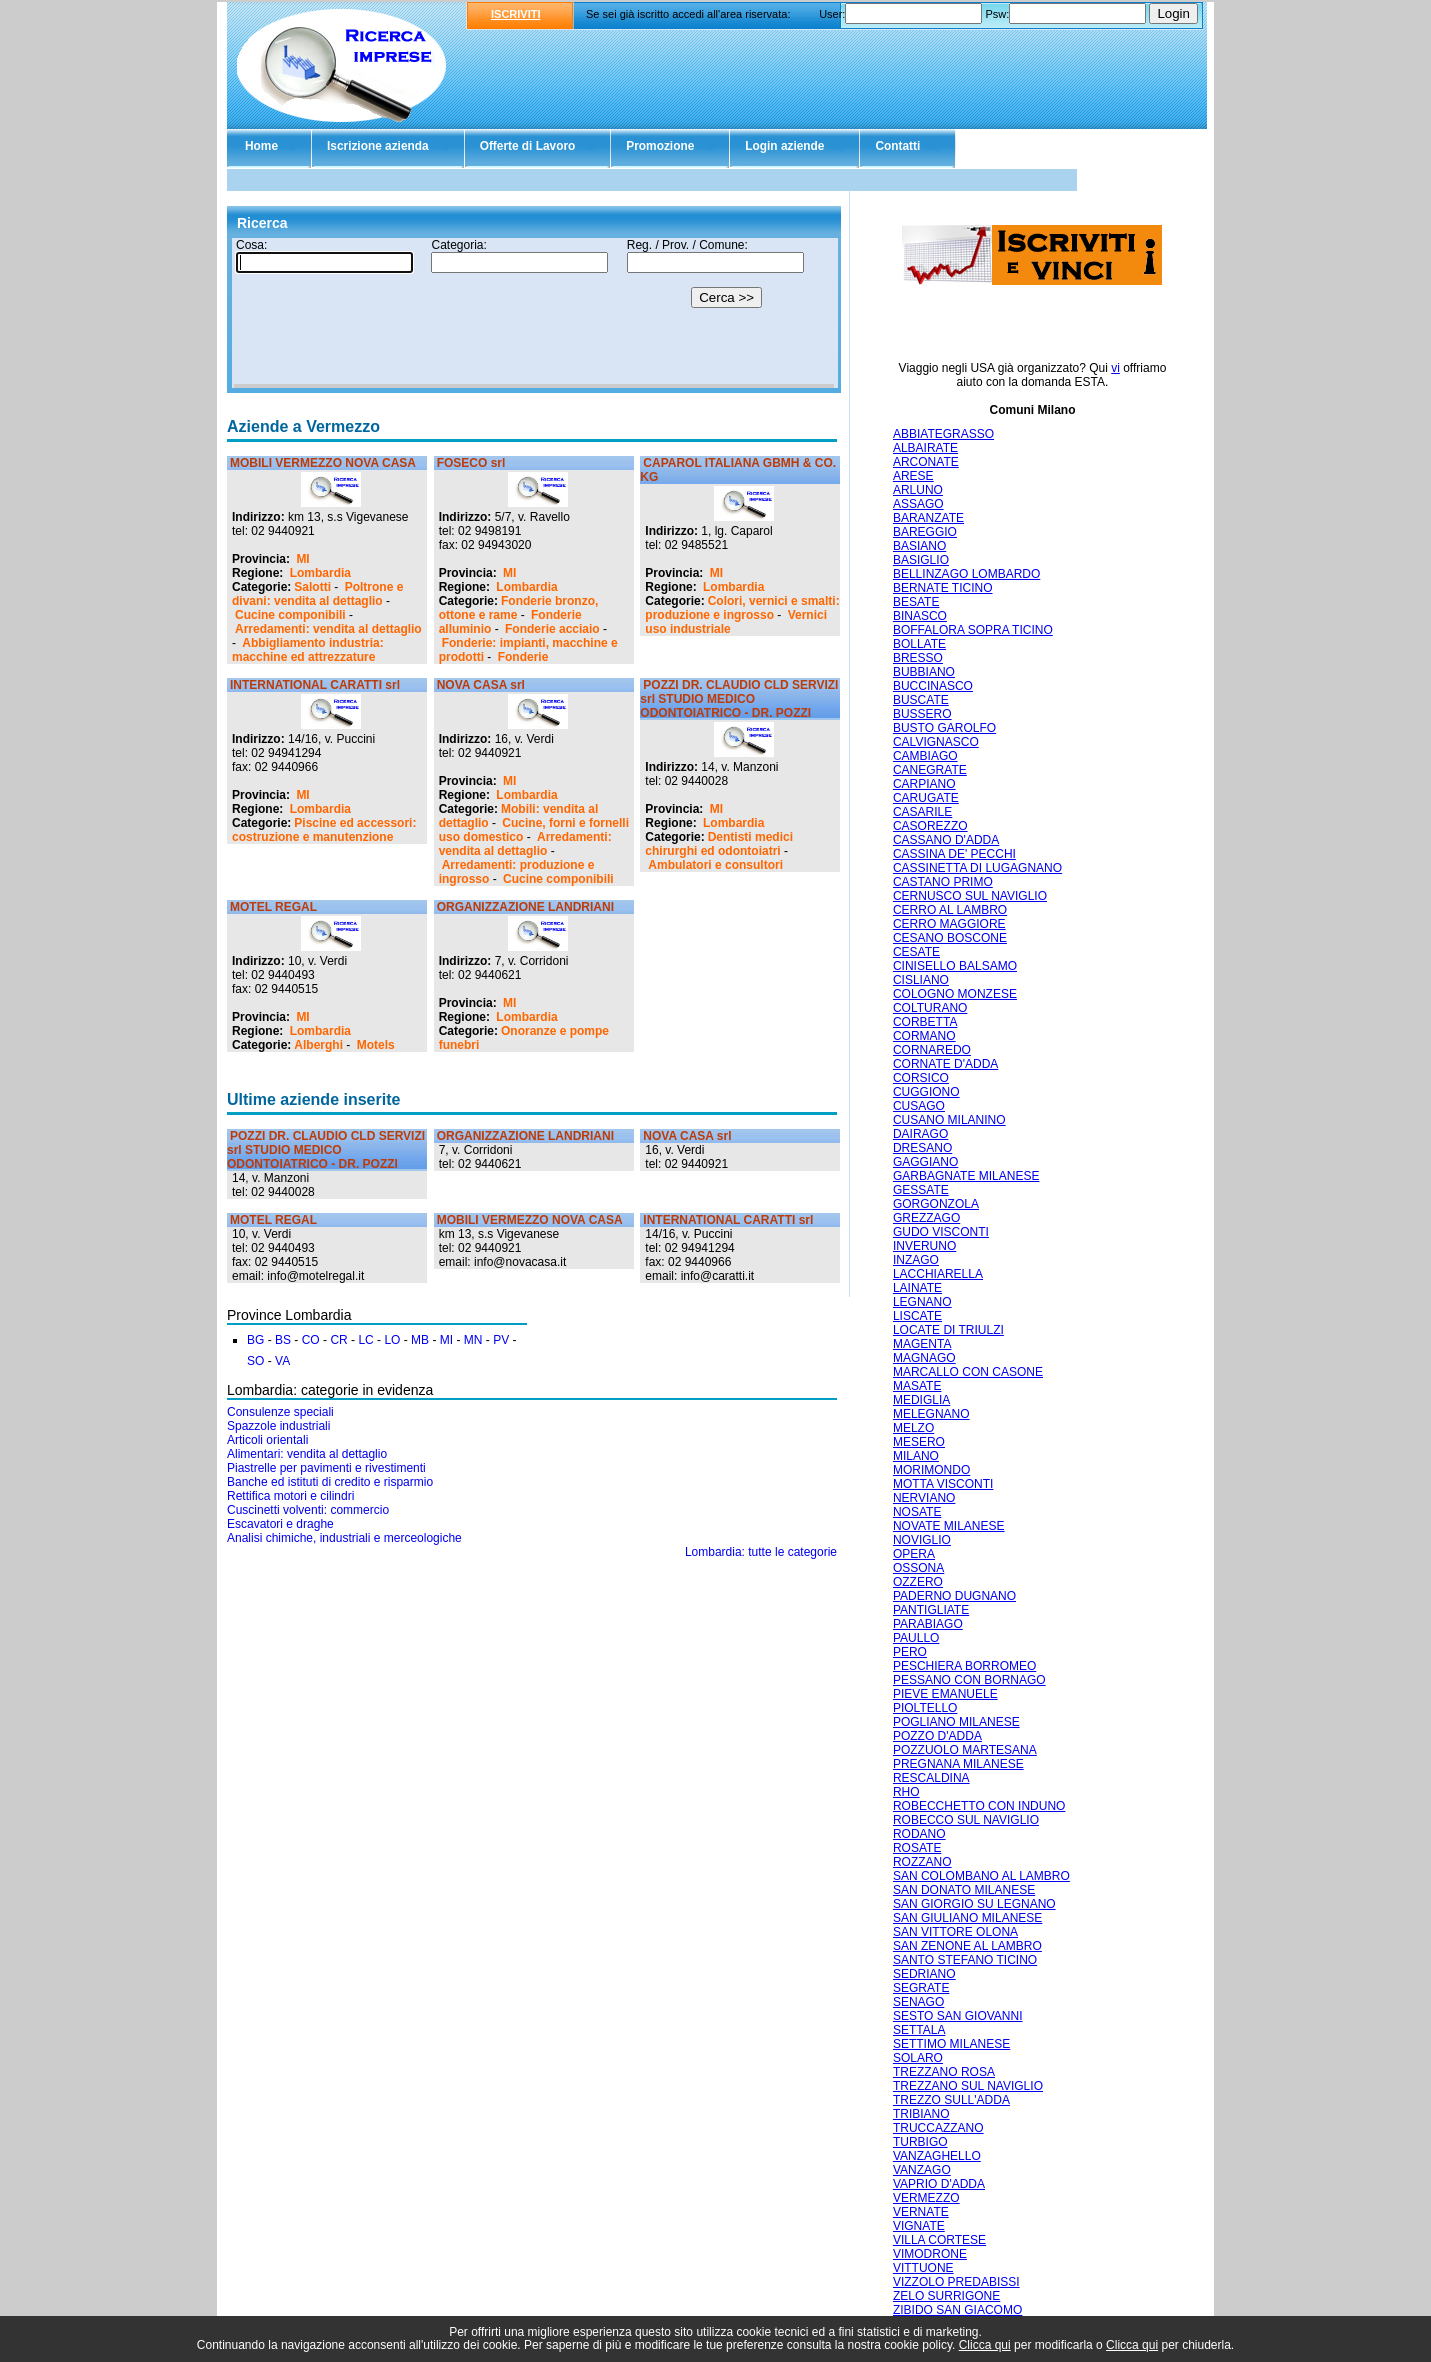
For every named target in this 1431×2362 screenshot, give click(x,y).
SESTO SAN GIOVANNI (958, 2016)
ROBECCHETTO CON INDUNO (979, 1806)
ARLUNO (918, 490)
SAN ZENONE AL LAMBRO (967, 1946)
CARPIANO (924, 784)
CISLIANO (921, 980)
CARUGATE (926, 798)
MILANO (916, 1456)
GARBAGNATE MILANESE (966, 1176)
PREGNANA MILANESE (958, 1764)
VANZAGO (922, 2170)
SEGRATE (921, 1988)
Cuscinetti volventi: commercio (308, 1510)
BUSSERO (922, 714)
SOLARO (918, 2058)
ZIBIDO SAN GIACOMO (957, 2310)
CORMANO (924, 1036)
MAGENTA (922, 1344)
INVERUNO (924, 1246)
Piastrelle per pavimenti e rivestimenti (326, 1468)
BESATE (916, 602)
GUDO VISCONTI (941, 1232)
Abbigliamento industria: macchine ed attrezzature (308, 650)
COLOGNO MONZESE (955, 994)
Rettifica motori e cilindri (290, 1496)
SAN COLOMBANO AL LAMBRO (981, 1876)
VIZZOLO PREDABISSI (956, 2282)
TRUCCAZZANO (938, 2128)
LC (365, 1340)
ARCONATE (926, 462)
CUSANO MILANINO (949, 1120)
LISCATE (917, 1316)
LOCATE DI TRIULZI (948, 1330)
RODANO (919, 1834)
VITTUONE (923, 2268)
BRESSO (918, 658)
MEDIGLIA (921, 1400)
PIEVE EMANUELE (945, 1694)
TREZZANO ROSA (944, 2072)
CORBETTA (925, 1022)
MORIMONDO (931, 1470)
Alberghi (318, 1045)
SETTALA (919, 2030)
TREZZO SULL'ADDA (951, 2100)
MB (420, 1340)
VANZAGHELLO (937, 2156)
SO (255, 1361)
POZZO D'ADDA (937, 1736)
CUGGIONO (926, 1092)
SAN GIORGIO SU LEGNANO (974, 1904)
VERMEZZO (926, 2198)
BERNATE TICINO (943, 588)
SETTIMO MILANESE (951, 2044)
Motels (376, 1045)
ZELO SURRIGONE (946, 2296)
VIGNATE (919, 2226)
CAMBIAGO (925, 756)
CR (338, 1340)
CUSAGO (919, 1106)
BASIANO (919, 546)
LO (392, 1340)
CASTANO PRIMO (943, 882)
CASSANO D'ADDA (946, 840)
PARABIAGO (928, 1624)
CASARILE (922, 812)
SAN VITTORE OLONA (955, 1932)
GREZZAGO (926, 1218)
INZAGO (916, 1260)
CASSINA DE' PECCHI (954, 854)
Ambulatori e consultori (715, 865)
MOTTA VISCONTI (943, 1484)
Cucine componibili (290, 615)
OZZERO (918, 1582)
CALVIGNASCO (936, 742)
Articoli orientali (267, 1440)
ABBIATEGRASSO (943, 434)
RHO (906, 1792)
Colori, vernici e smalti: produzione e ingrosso (742, 608)
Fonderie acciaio (552, 629)
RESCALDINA (931, 1778)
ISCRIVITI (516, 14)
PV (501, 1340)
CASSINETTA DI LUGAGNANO (977, 868)
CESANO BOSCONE (950, 938)
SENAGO (918, 2002)
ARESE (913, 476)
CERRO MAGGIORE (949, 924)
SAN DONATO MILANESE (964, 1890)
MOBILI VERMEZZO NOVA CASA (323, 463)
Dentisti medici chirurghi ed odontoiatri (719, 844)
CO (311, 1340)
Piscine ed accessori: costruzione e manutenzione (324, 830)
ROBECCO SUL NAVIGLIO (966, 1820)
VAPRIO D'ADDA (939, 2184)
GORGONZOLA (936, 1204)
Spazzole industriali (278, 1426)
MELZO (913, 1428)
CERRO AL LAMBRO (950, 910)
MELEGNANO (931, 1414)
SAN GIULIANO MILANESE (967, 1918)
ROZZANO (922, 1862)
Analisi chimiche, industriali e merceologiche (344, 1538)
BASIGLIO (921, 560)
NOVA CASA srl (481, 685)
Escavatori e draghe (280, 1524)
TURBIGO (920, 2142)
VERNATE (921, 2212)
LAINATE (917, 1288)
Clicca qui (985, 2345)
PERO (910, 1652)
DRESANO (922, 1148)
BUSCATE (921, 700)
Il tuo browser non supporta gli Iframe (534, 313)
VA (282, 1361)
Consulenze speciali (280, 1412)
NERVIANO (924, 1498)
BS (283, 1340)
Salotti (312, 587)
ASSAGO (918, 504)
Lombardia (320, 573)
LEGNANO (922, 1302)
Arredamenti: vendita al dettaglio (328, 629)
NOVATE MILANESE (949, 1526)
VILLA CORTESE (939, 2240)
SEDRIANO (924, 1974)
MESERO (919, 1442)
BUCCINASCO (933, 686)
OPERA (914, 1554)
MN (473, 1340)
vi (1115, 368)
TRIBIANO (921, 2114)
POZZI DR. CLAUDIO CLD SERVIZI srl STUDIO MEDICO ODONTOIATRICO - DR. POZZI (739, 699)
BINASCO (920, 616)
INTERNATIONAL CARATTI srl (315, 685)
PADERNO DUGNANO (954, 1596)
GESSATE (921, 1190)
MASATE (917, 1386)
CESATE (916, 952)
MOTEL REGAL (273, 907)
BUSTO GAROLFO (944, 728)
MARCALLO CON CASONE (968, 1372)
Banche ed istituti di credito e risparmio (330, 1482)
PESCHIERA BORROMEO (964, 1666)
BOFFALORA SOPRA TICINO (973, 630)
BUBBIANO (924, 672)
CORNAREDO (932, 1050)
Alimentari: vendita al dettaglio (307, 1454)
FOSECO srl (471, 463)
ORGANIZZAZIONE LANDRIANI (525, 907)
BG (255, 1340)
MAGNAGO (924, 1358)
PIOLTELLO (925, 1708)
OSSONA (918, 1568)
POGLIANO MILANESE (956, 1722)
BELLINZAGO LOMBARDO (966, 574)
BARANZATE (928, 518)
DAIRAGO (920, 1134)
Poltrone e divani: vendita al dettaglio (317, 594)
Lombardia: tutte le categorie (761, 1552)
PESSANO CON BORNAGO (969, 1680)
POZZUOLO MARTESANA (965, 1750)
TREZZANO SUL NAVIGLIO (968, 2086)
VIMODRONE (930, 2254)
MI (302, 559)
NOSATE (917, 1512)
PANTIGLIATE (931, 1610)
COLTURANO (930, 1008)
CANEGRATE (930, 770)
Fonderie (523, 657)
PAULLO (916, 1638)
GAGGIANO (925, 1162)
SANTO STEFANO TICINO (965, 1960)
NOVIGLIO (922, 1540)
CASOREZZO (930, 826)
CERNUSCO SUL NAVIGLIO (970, 896)
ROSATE (917, 1848)
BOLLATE (919, 644)
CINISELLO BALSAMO (955, 966)
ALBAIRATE (925, 448)
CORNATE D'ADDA (945, 1064)
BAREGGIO (925, 532)
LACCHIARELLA (938, 1274)
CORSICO (921, 1078)
